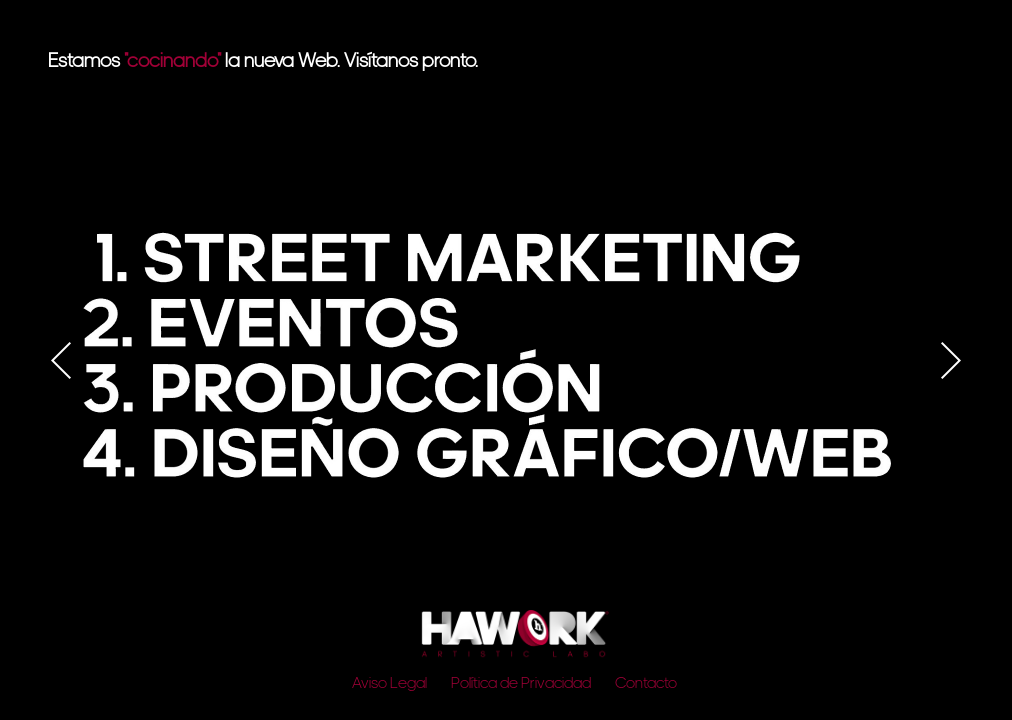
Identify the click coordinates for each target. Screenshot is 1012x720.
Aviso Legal (389, 684)
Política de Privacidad (521, 684)
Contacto (646, 684)
